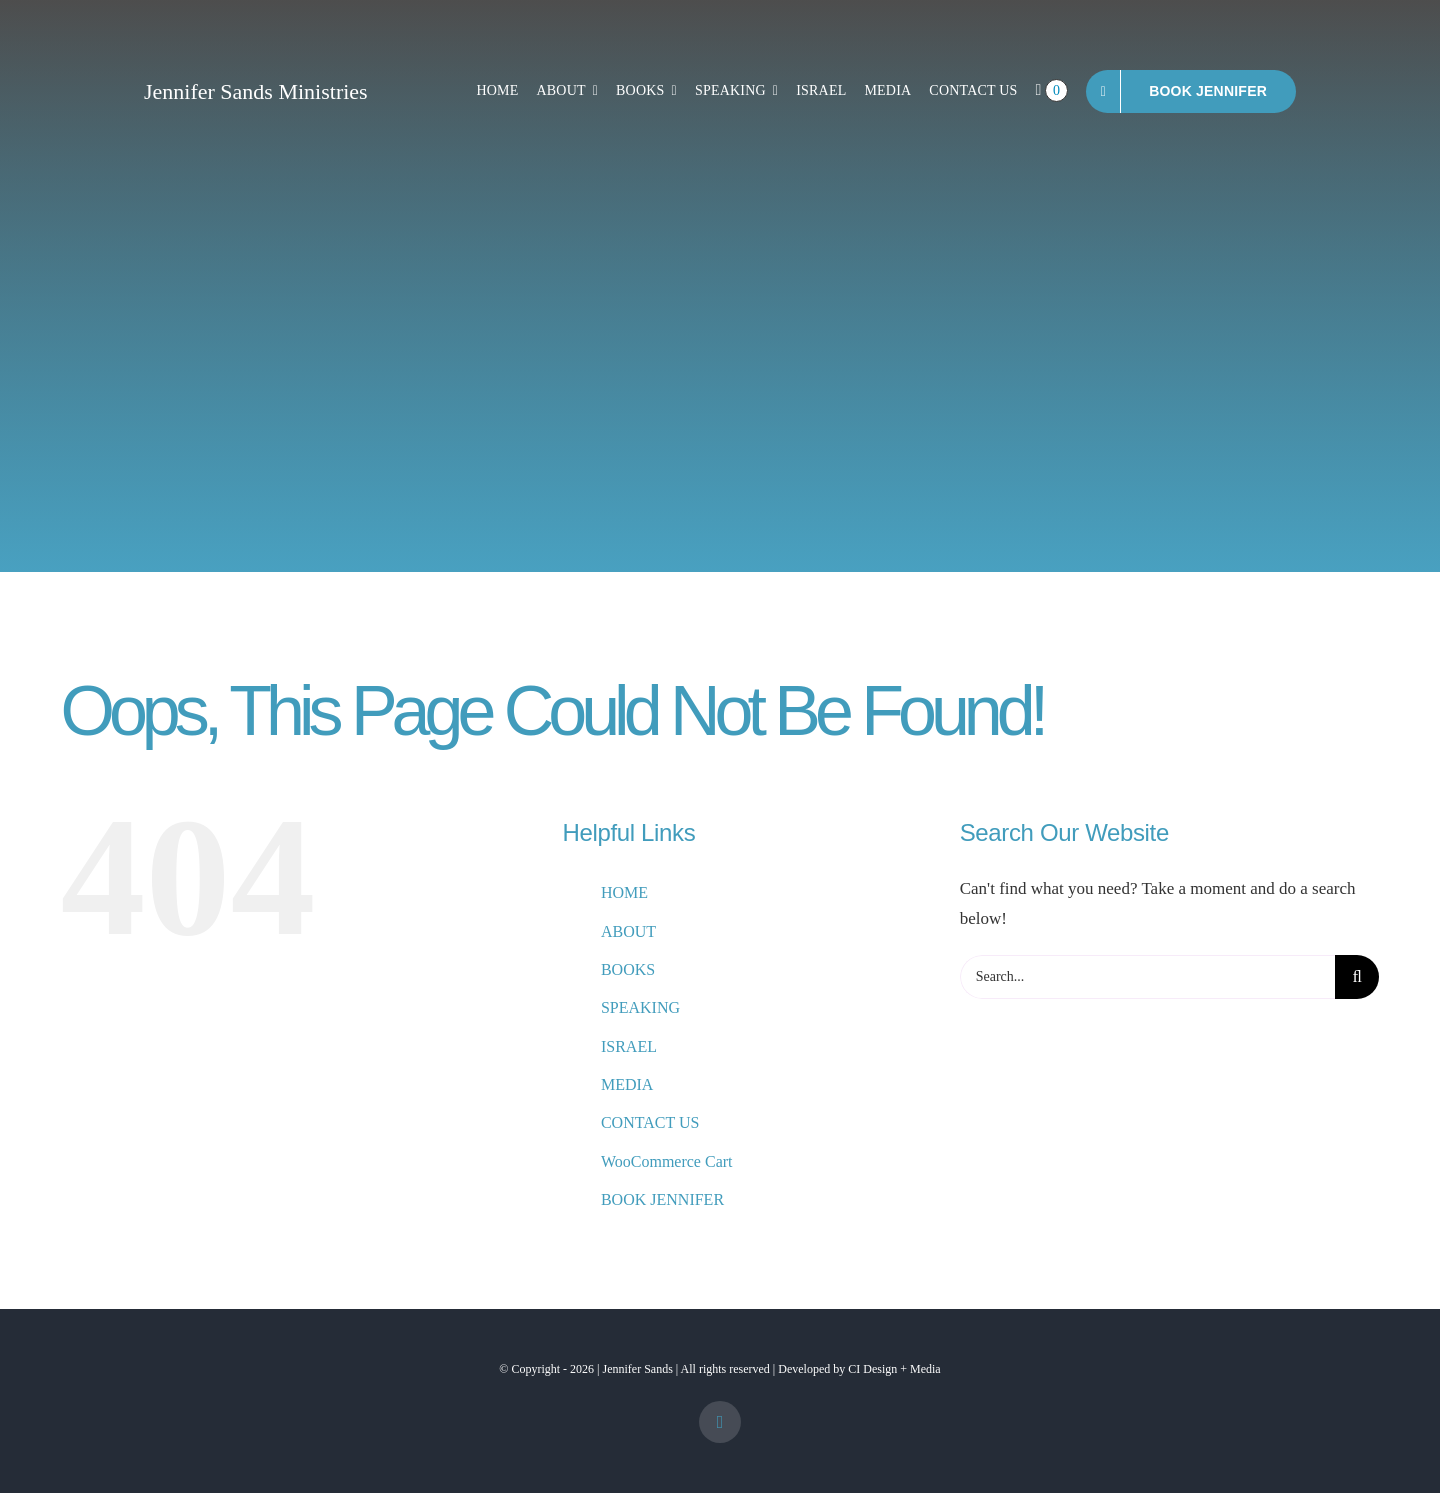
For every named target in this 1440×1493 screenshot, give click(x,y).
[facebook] (720, 1422)
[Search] (1357, 977)
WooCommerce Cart (667, 1161)
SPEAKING (640, 1007)
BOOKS (628, 969)
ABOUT (628, 931)
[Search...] (1148, 977)
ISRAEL (629, 1046)
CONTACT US (650, 1122)
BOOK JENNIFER (662, 1199)
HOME (624, 892)
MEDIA (627, 1084)
